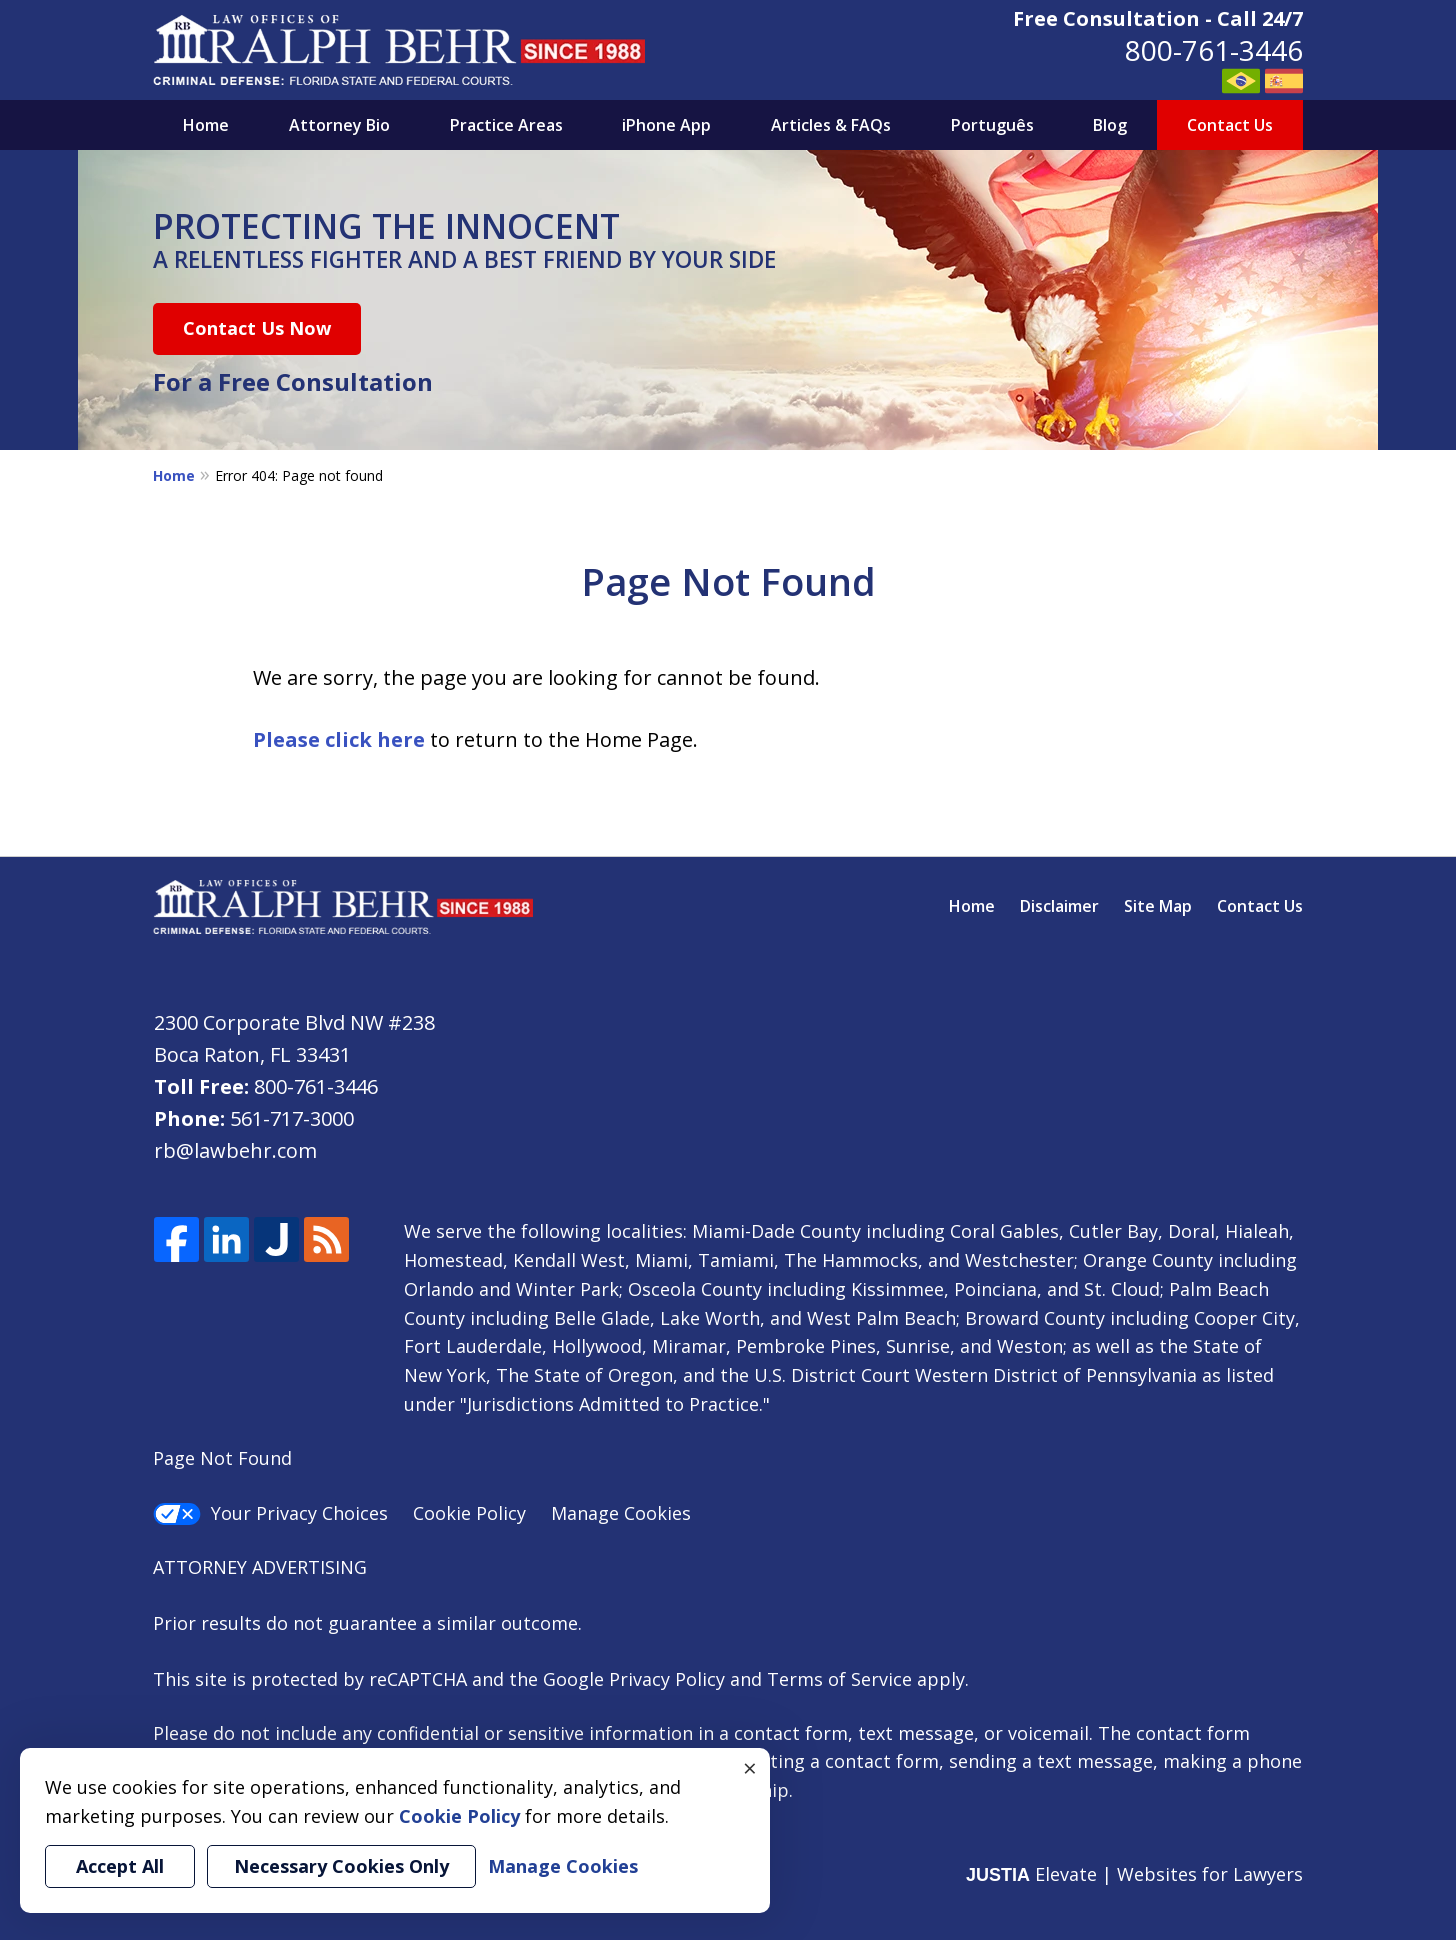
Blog (1110, 125)
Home (206, 125)
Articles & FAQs (831, 125)
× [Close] (750, 1768)
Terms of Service (839, 1679)
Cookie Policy (469, 1513)
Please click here (339, 739)
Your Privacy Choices (270, 1513)
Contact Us (1230, 125)
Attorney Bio (339, 125)
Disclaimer (1059, 906)
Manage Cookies (621, 1513)
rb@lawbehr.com (235, 1150)
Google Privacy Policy (634, 1679)
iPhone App (666, 125)
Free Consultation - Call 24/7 (1158, 18)
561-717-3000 (292, 1118)
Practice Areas (506, 125)
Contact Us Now (257, 328)
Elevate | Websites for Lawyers (1134, 1874)
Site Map (1158, 906)
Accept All (120, 1866)
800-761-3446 (1214, 50)
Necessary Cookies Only (341, 1866)
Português (992, 125)
